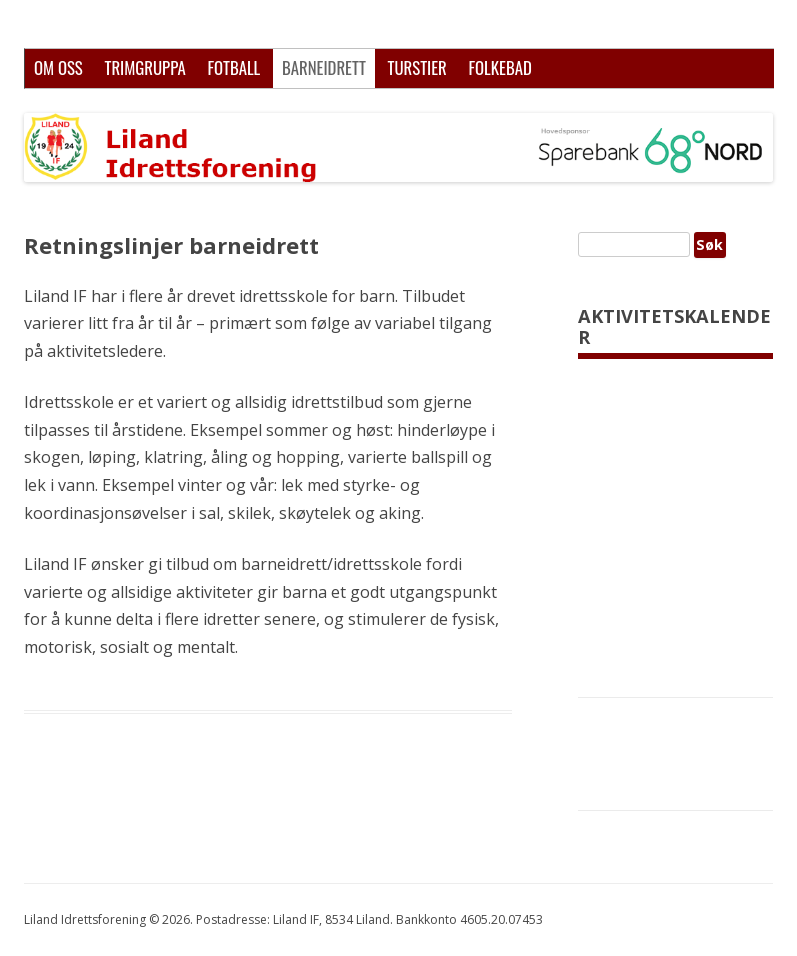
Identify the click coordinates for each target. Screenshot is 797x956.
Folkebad (499, 67)
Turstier (417, 67)
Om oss (58, 67)
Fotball (233, 67)
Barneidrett (324, 67)
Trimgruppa (144, 67)
